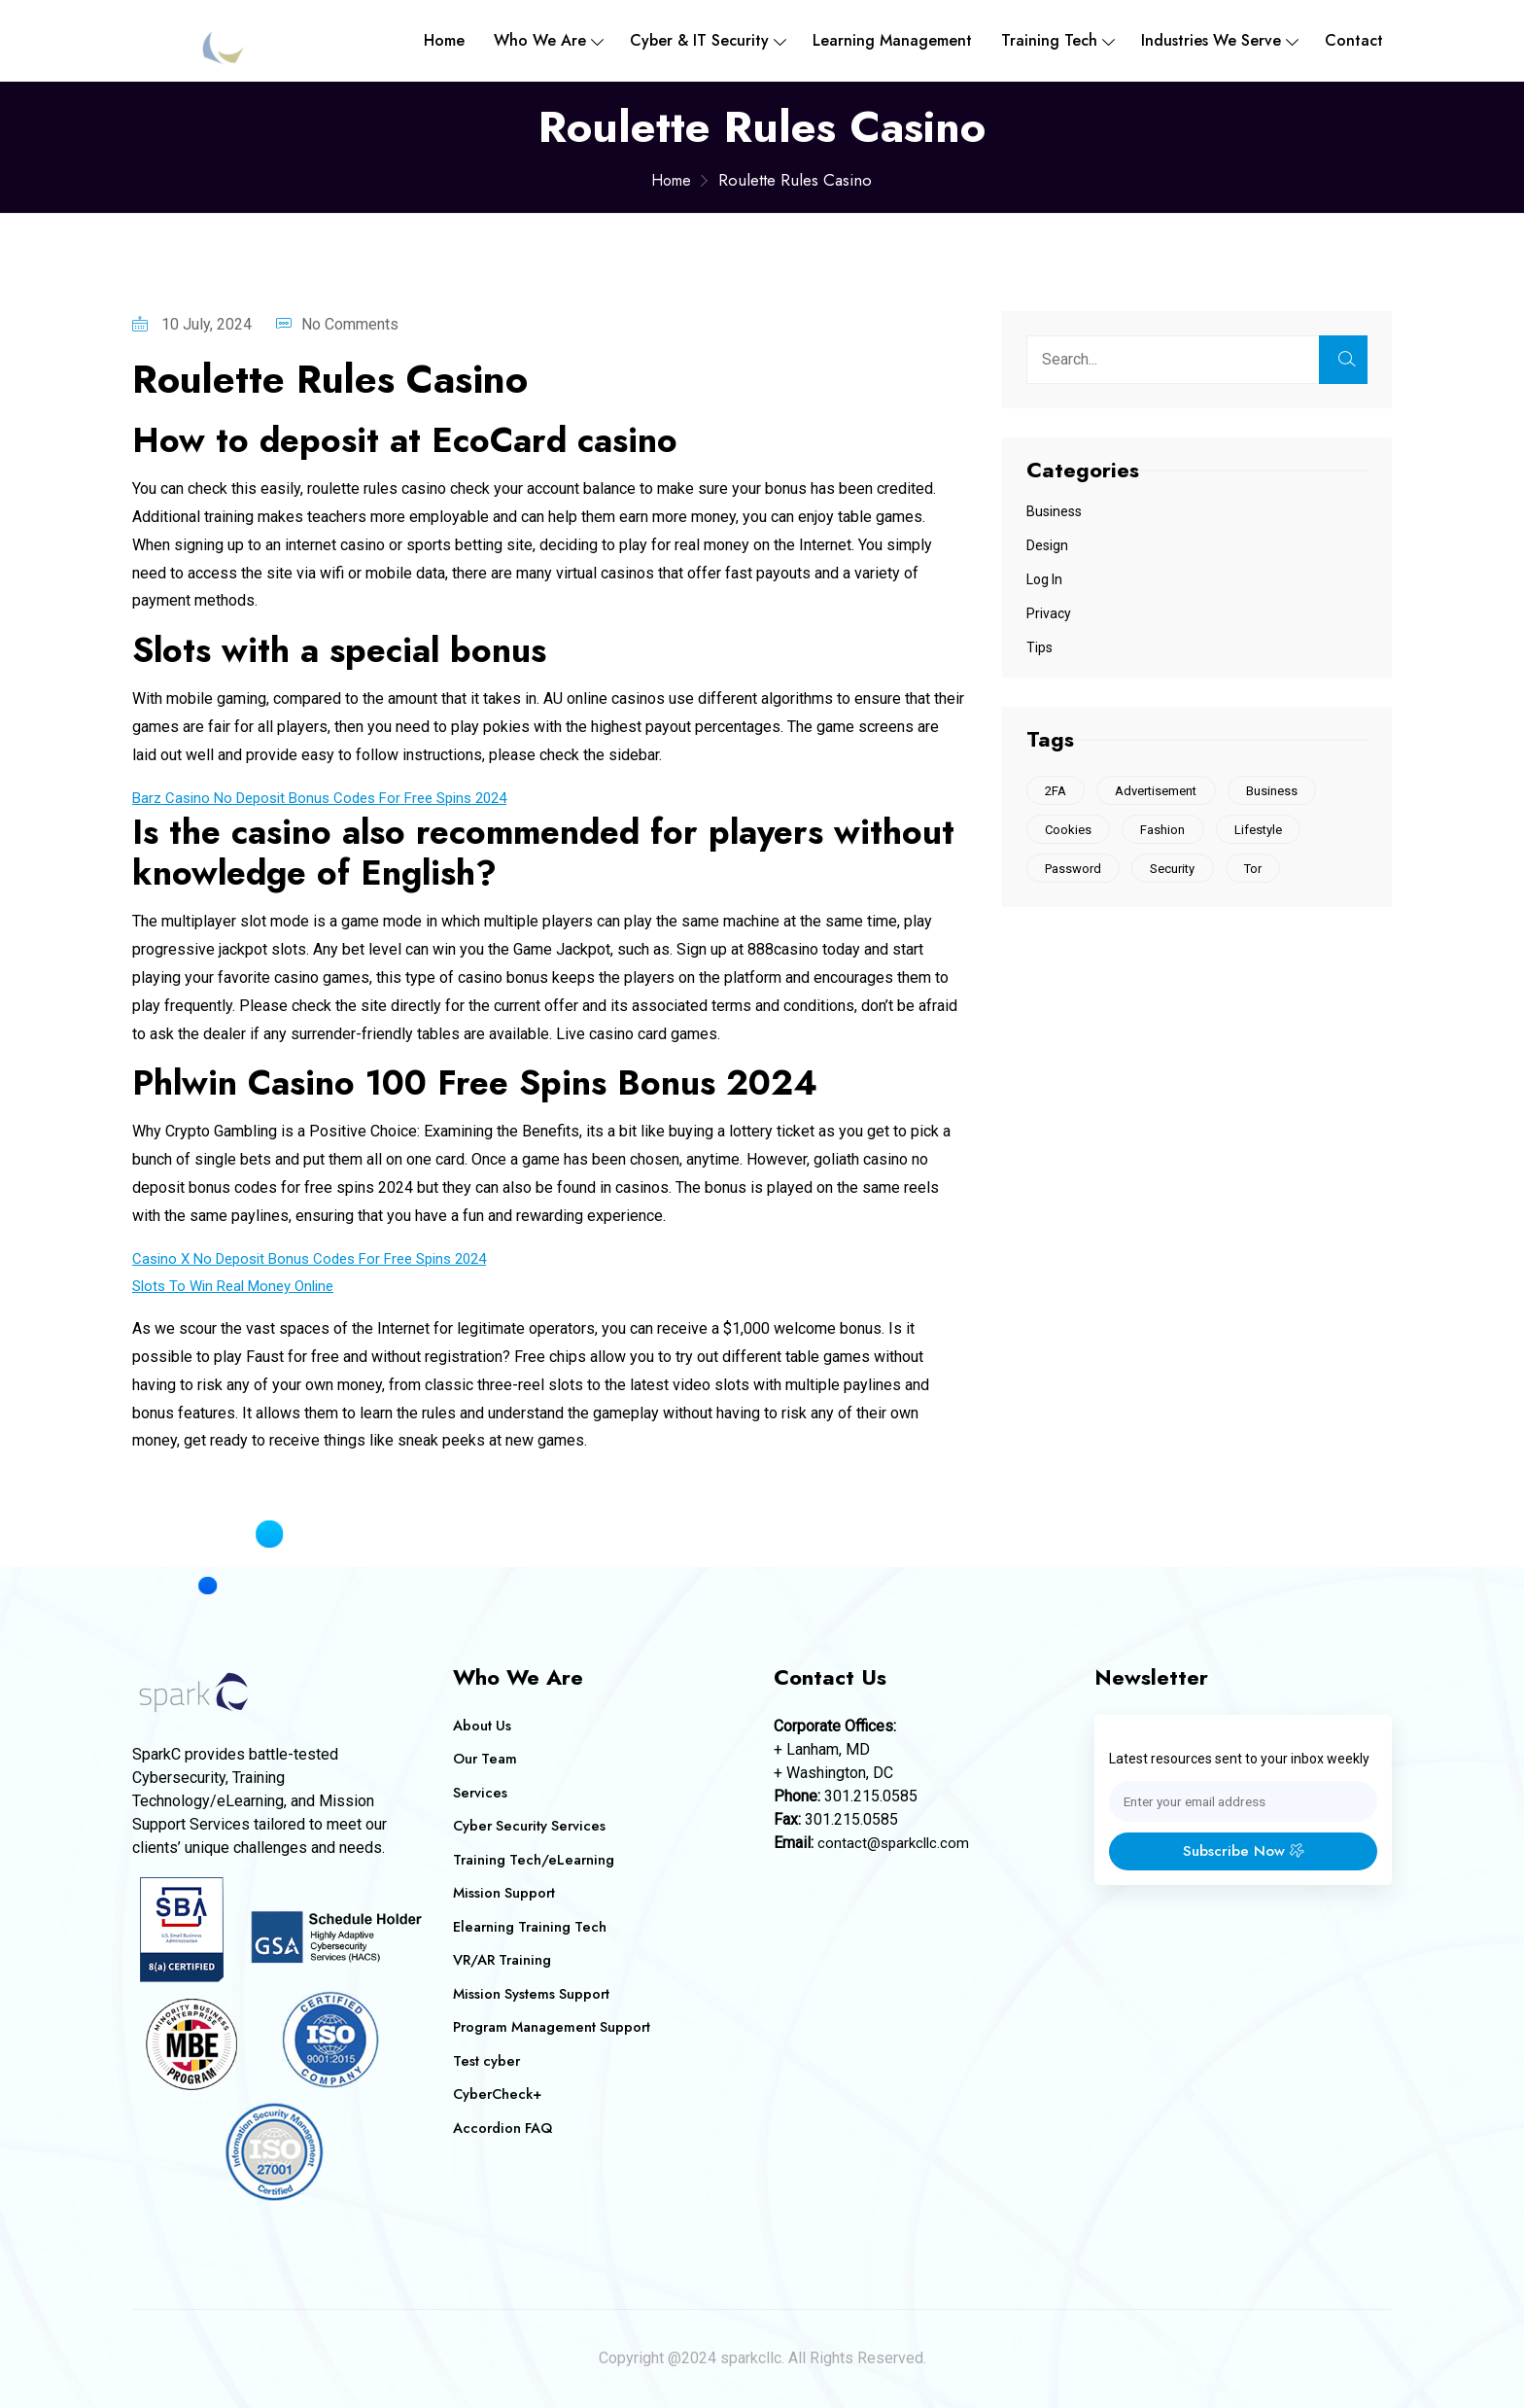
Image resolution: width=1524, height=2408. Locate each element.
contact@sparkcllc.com (895, 1842)
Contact (1354, 40)
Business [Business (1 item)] (1280, 791)
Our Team (486, 1758)
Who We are (540, 40)
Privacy (1048, 613)
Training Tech (1049, 40)
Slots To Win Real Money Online (240, 1285)
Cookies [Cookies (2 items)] (1070, 831)
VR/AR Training (504, 1960)
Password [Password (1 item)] (1075, 871)
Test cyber (487, 2061)
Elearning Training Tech (532, 1926)
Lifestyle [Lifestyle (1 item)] (1267, 831)
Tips (1039, 647)
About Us (482, 1725)
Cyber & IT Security (699, 40)
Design (1047, 545)
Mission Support (505, 1892)
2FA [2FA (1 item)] (1057, 791)
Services (480, 1792)
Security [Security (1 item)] (1178, 871)
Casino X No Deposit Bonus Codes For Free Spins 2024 (322, 1258)
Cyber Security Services (532, 1825)
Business (1054, 511)
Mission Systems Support (533, 1994)
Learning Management (892, 40)
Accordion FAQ (505, 2128)
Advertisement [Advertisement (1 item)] (1161, 791)
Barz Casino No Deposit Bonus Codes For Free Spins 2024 (333, 797)
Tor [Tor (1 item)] (1261, 871)
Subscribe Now (1243, 1852)
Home (444, 40)
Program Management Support (555, 2027)
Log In (1044, 579)
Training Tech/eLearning (535, 1859)
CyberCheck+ (499, 2094)
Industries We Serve (1211, 40)
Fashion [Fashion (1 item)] (1168, 831)
